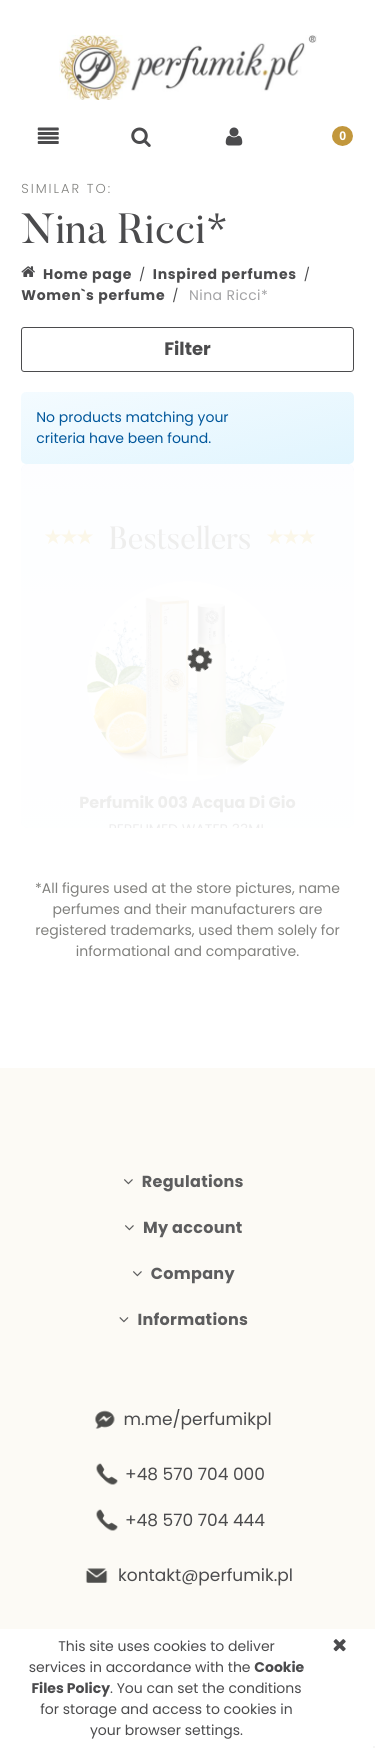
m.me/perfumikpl (197, 1419)
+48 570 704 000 (195, 1474)
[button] (48, 137)
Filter (187, 349)
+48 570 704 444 (195, 1520)
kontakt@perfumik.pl (205, 1575)
